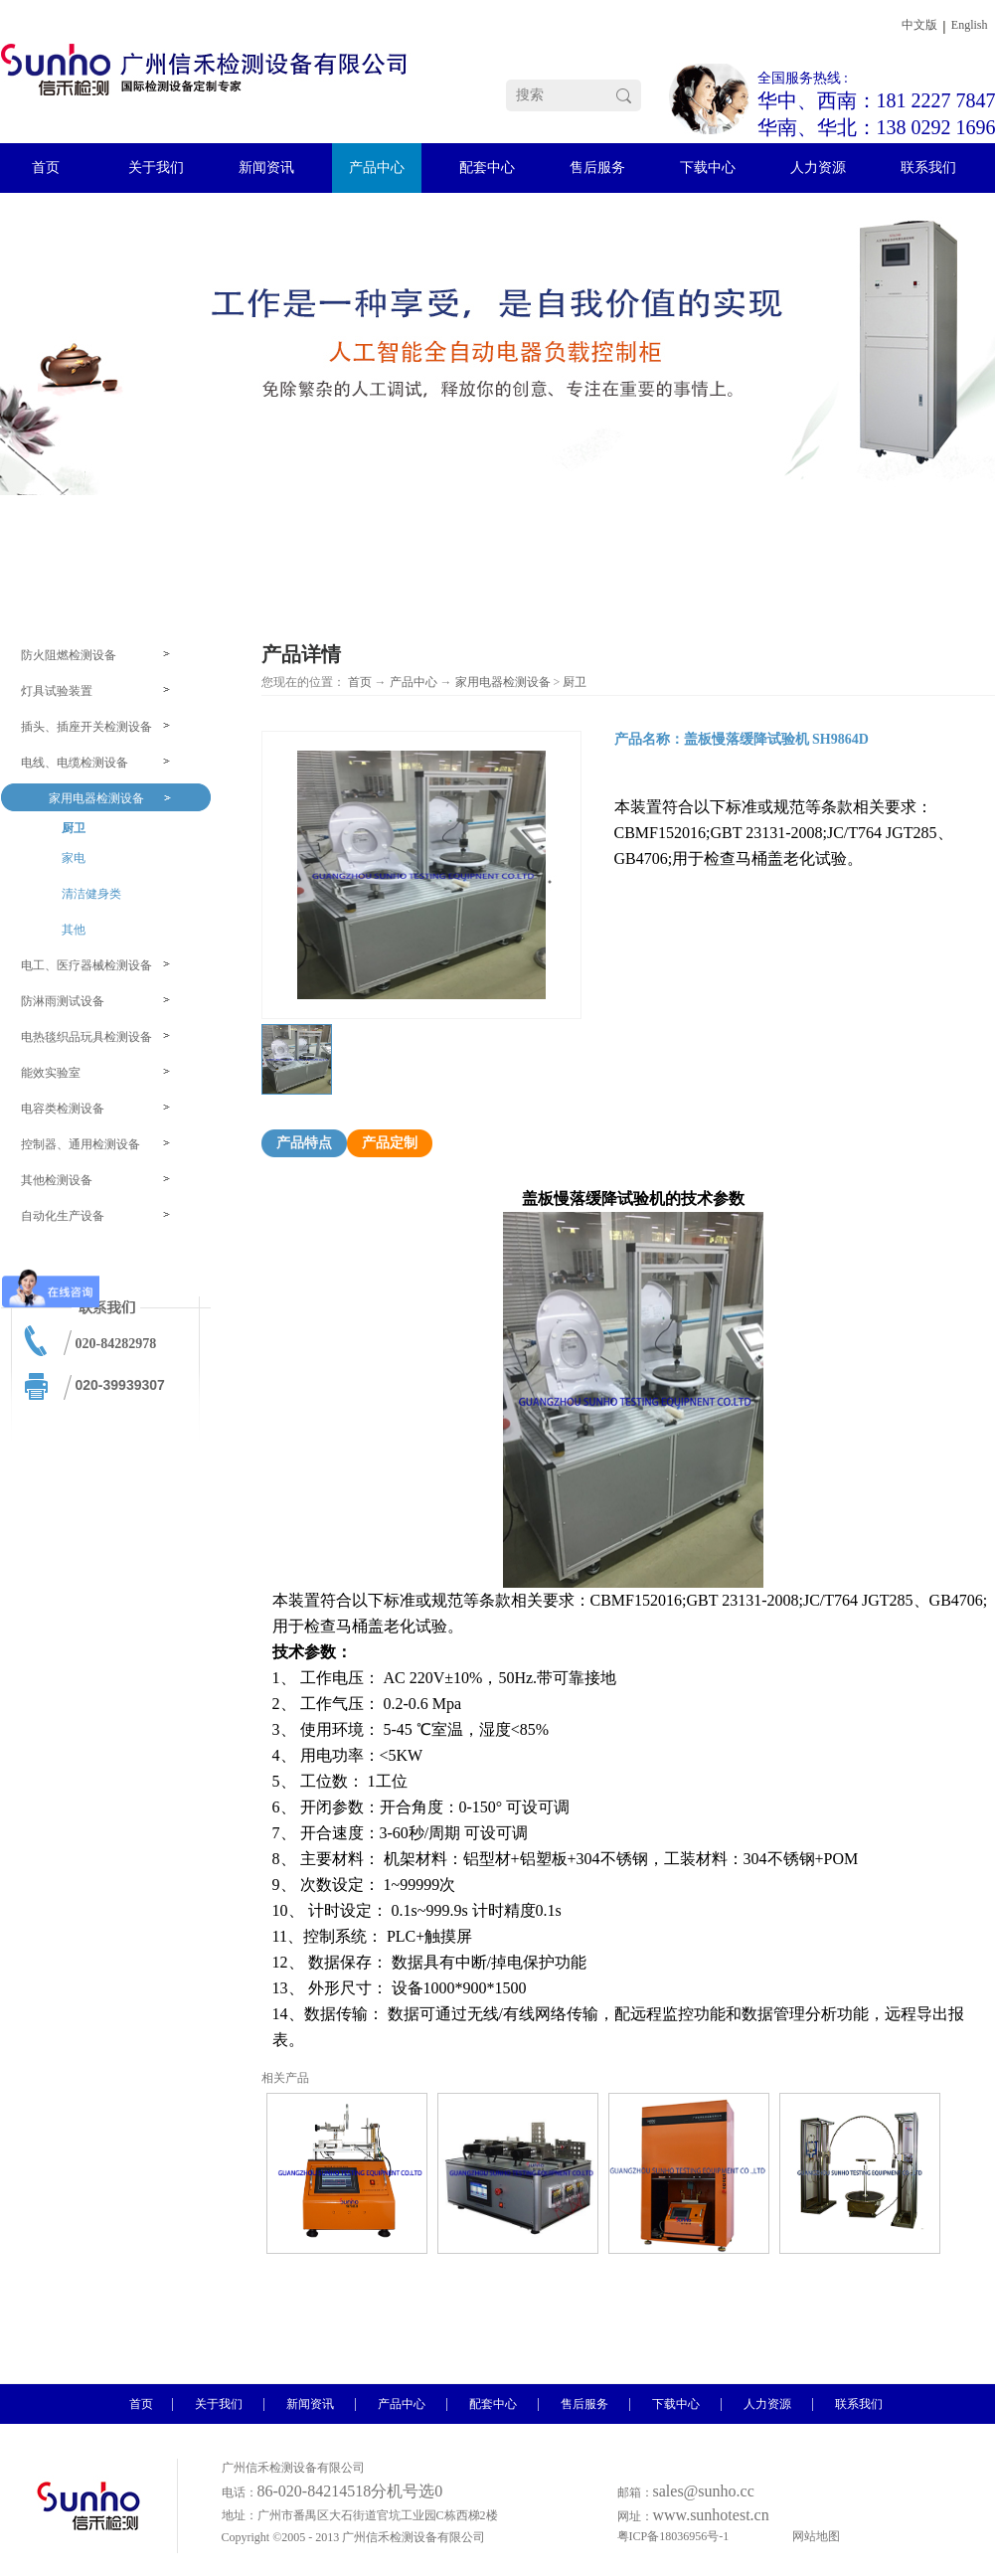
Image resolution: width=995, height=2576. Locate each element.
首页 (360, 682)
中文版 (919, 25)
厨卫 (574, 682)
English (969, 25)
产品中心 (413, 682)
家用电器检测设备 (503, 682)
